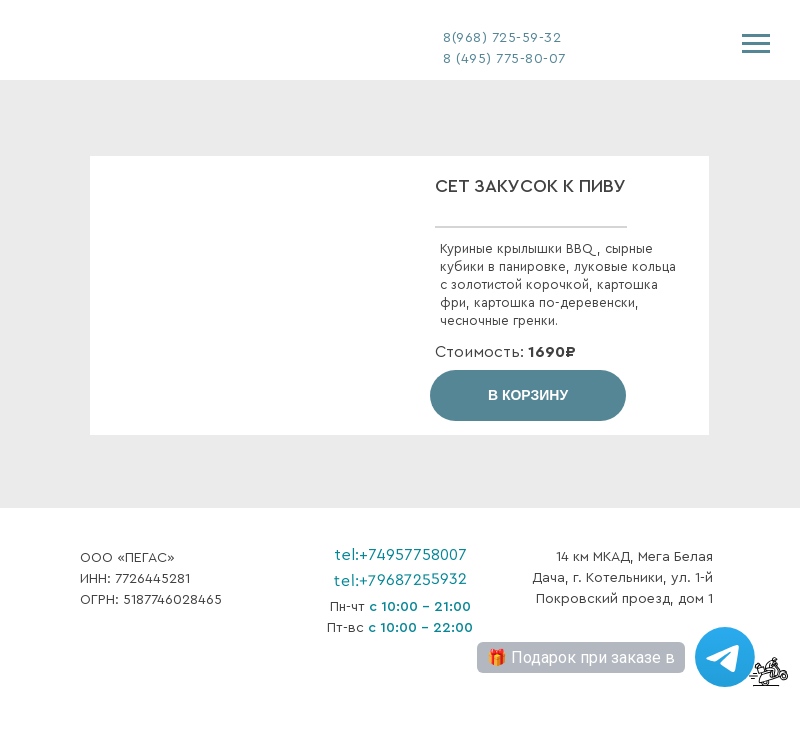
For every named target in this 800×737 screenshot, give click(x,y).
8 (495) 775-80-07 (504, 59)
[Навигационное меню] (756, 44)
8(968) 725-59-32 (502, 38)
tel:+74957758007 (400, 555)
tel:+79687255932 (400, 580)
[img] (140, 40)
